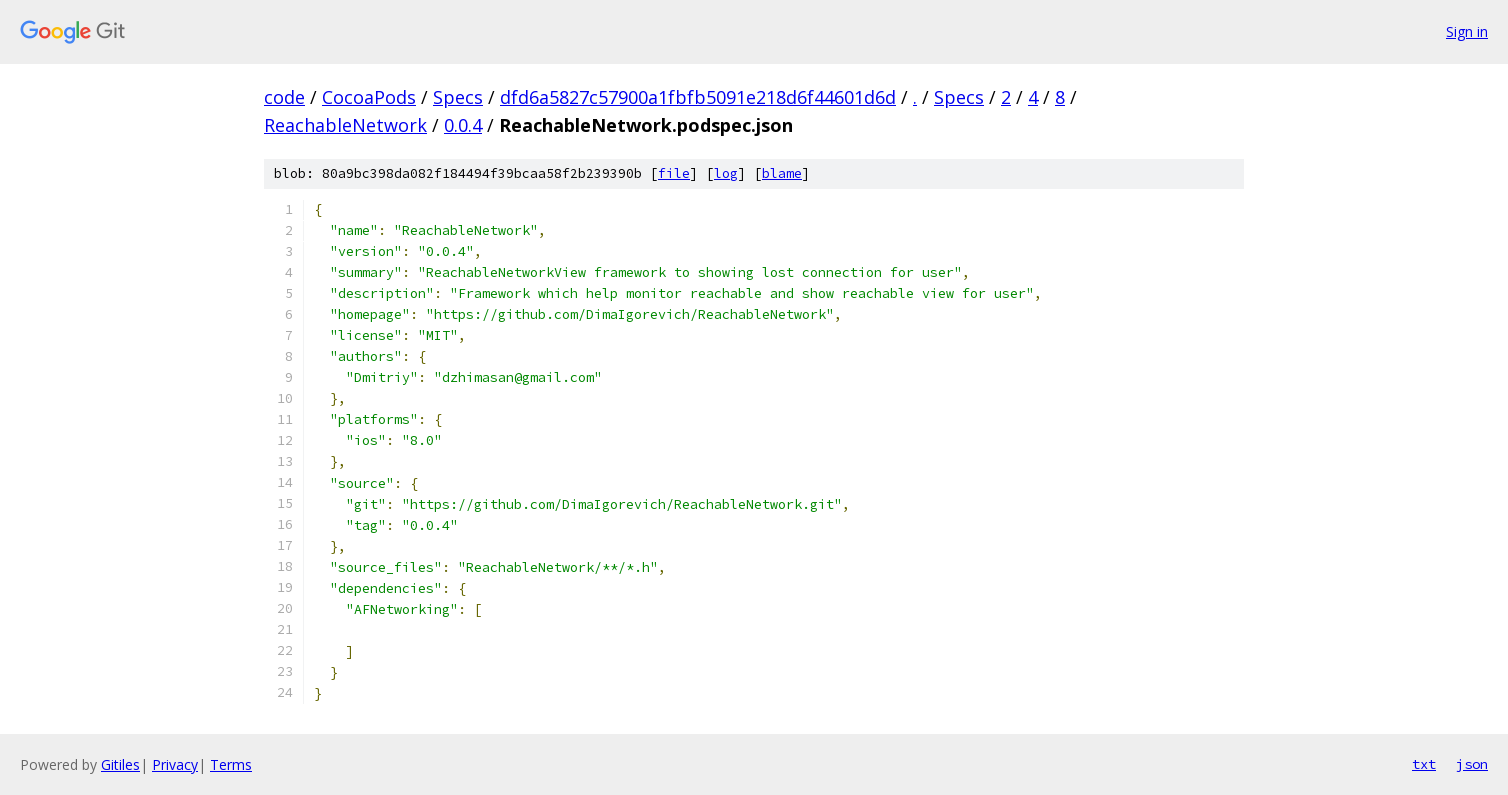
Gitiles (120, 764)
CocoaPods (369, 97)
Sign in (1467, 31)
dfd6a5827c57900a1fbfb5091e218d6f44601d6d (698, 97)
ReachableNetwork (345, 125)
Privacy (175, 764)
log (726, 173)
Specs (458, 97)
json (1472, 764)
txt (1424, 764)
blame (782, 173)
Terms (231, 764)
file (674, 173)
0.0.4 (463, 125)
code (284, 97)
